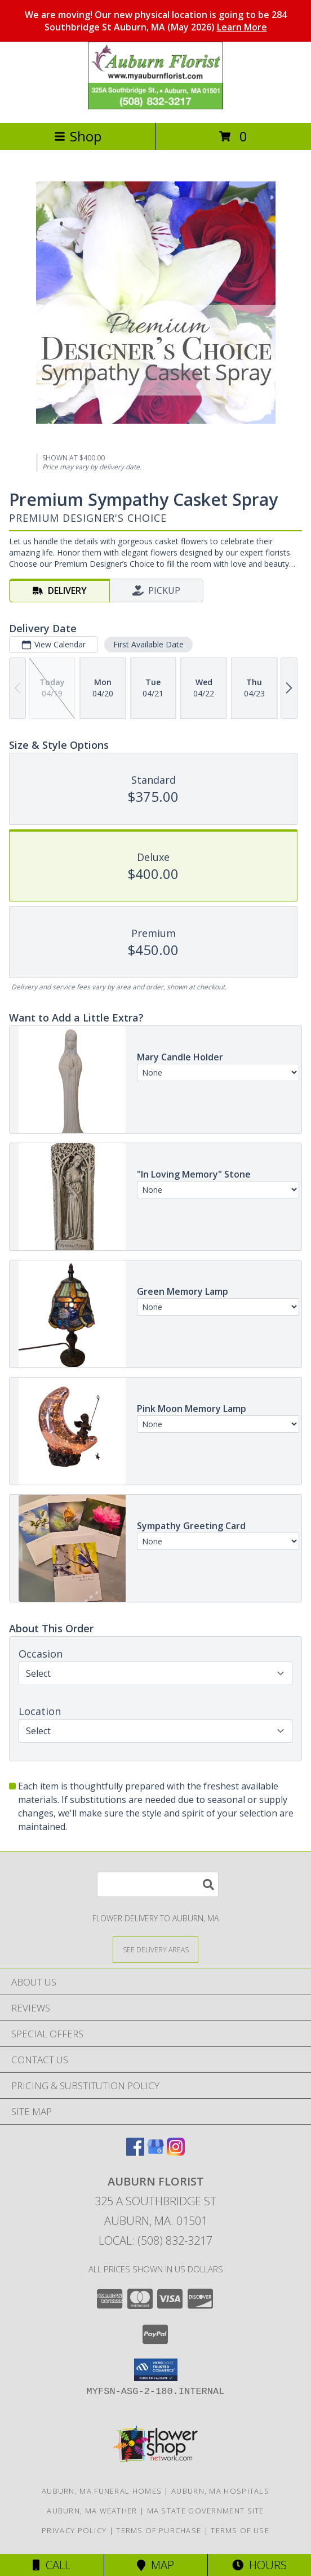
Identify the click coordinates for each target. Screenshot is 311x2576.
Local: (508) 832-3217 (155, 2240)
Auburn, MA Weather (92, 2511)
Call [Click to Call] (51, 2565)
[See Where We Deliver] (155, 1949)
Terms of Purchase (158, 2530)
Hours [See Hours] (259, 2565)
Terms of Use (240, 2530)
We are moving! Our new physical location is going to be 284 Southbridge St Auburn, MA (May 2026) (156, 20)
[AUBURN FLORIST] (155, 106)
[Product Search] (158, 1884)
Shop (77, 136)
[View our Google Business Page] (155, 2152)
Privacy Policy (74, 2530)
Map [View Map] (155, 2565)
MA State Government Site (205, 2511)
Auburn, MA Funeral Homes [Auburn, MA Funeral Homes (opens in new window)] (102, 2491)
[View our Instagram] (176, 2152)
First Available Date (148, 644)
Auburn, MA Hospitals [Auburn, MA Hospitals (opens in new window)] (220, 2491)
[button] (155, 2370)
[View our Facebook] (135, 2152)
